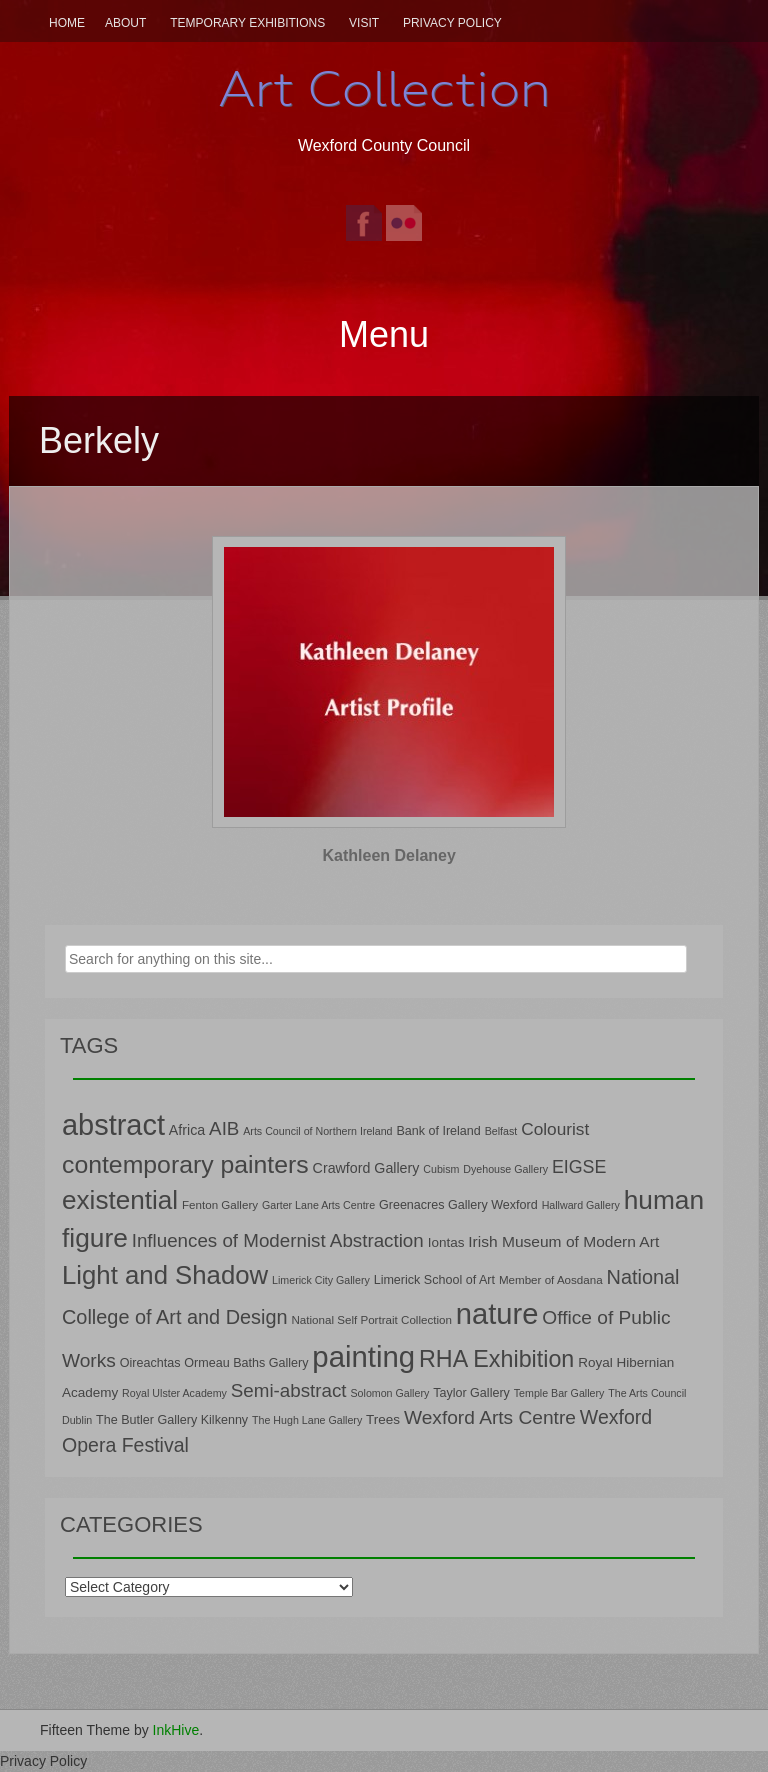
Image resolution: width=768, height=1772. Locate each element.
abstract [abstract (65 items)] (113, 1125)
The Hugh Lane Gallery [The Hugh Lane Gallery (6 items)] (307, 1420)
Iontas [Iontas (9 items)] (446, 1242)
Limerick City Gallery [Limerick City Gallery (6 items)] (321, 1280)
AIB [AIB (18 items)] (224, 1128)
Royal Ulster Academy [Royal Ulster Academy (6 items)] (174, 1393)
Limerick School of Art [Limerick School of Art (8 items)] (434, 1280)
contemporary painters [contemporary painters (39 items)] (185, 1164)
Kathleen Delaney (389, 855)
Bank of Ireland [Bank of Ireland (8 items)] (438, 1131)
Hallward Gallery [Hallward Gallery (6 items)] (581, 1205)
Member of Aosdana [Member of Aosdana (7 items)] (551, 1279)
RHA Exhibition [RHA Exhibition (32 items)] (496, 1359)
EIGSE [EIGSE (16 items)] (579, 1167)
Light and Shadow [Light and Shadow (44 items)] (165, 1275)
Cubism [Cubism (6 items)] (441, 1169)
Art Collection (384, 89)
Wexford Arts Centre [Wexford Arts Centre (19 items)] (490, 1417)
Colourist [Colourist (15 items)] (555, 1129)
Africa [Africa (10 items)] (187, 1130)
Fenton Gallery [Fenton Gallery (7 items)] (220, 1204)
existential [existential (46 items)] (120, 1200)
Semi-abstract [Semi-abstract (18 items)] (289, 1390)
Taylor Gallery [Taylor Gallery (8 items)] (471, 1393)
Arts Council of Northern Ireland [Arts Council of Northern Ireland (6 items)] (317, 1131)
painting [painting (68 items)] (363, 1356)
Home (67, 23)
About (125, 23)
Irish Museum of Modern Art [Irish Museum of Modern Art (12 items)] (563, 1241)
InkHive (176, 1730)
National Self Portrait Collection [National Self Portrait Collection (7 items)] (371, 1319)
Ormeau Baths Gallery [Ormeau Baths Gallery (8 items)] (246, 1363)
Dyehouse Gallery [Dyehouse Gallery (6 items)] (505, 1169)
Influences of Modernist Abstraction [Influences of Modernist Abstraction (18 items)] (278, 1240)
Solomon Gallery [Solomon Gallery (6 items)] (389, 1393)
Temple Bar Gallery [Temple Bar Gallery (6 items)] (559, 1393)
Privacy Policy (452, 23)
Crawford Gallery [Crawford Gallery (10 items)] (366, 1168)
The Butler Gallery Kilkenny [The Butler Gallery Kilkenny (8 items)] (172, 1420)
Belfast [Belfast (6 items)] (501, 1131)
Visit (364, 23)
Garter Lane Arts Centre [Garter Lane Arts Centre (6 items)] (318, 1205)
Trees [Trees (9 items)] (383, 1419)
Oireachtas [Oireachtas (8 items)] (150, 1363)
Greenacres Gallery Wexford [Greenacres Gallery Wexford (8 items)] (458, 1205)
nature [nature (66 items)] (497, 1314)
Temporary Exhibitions (247, 23)
